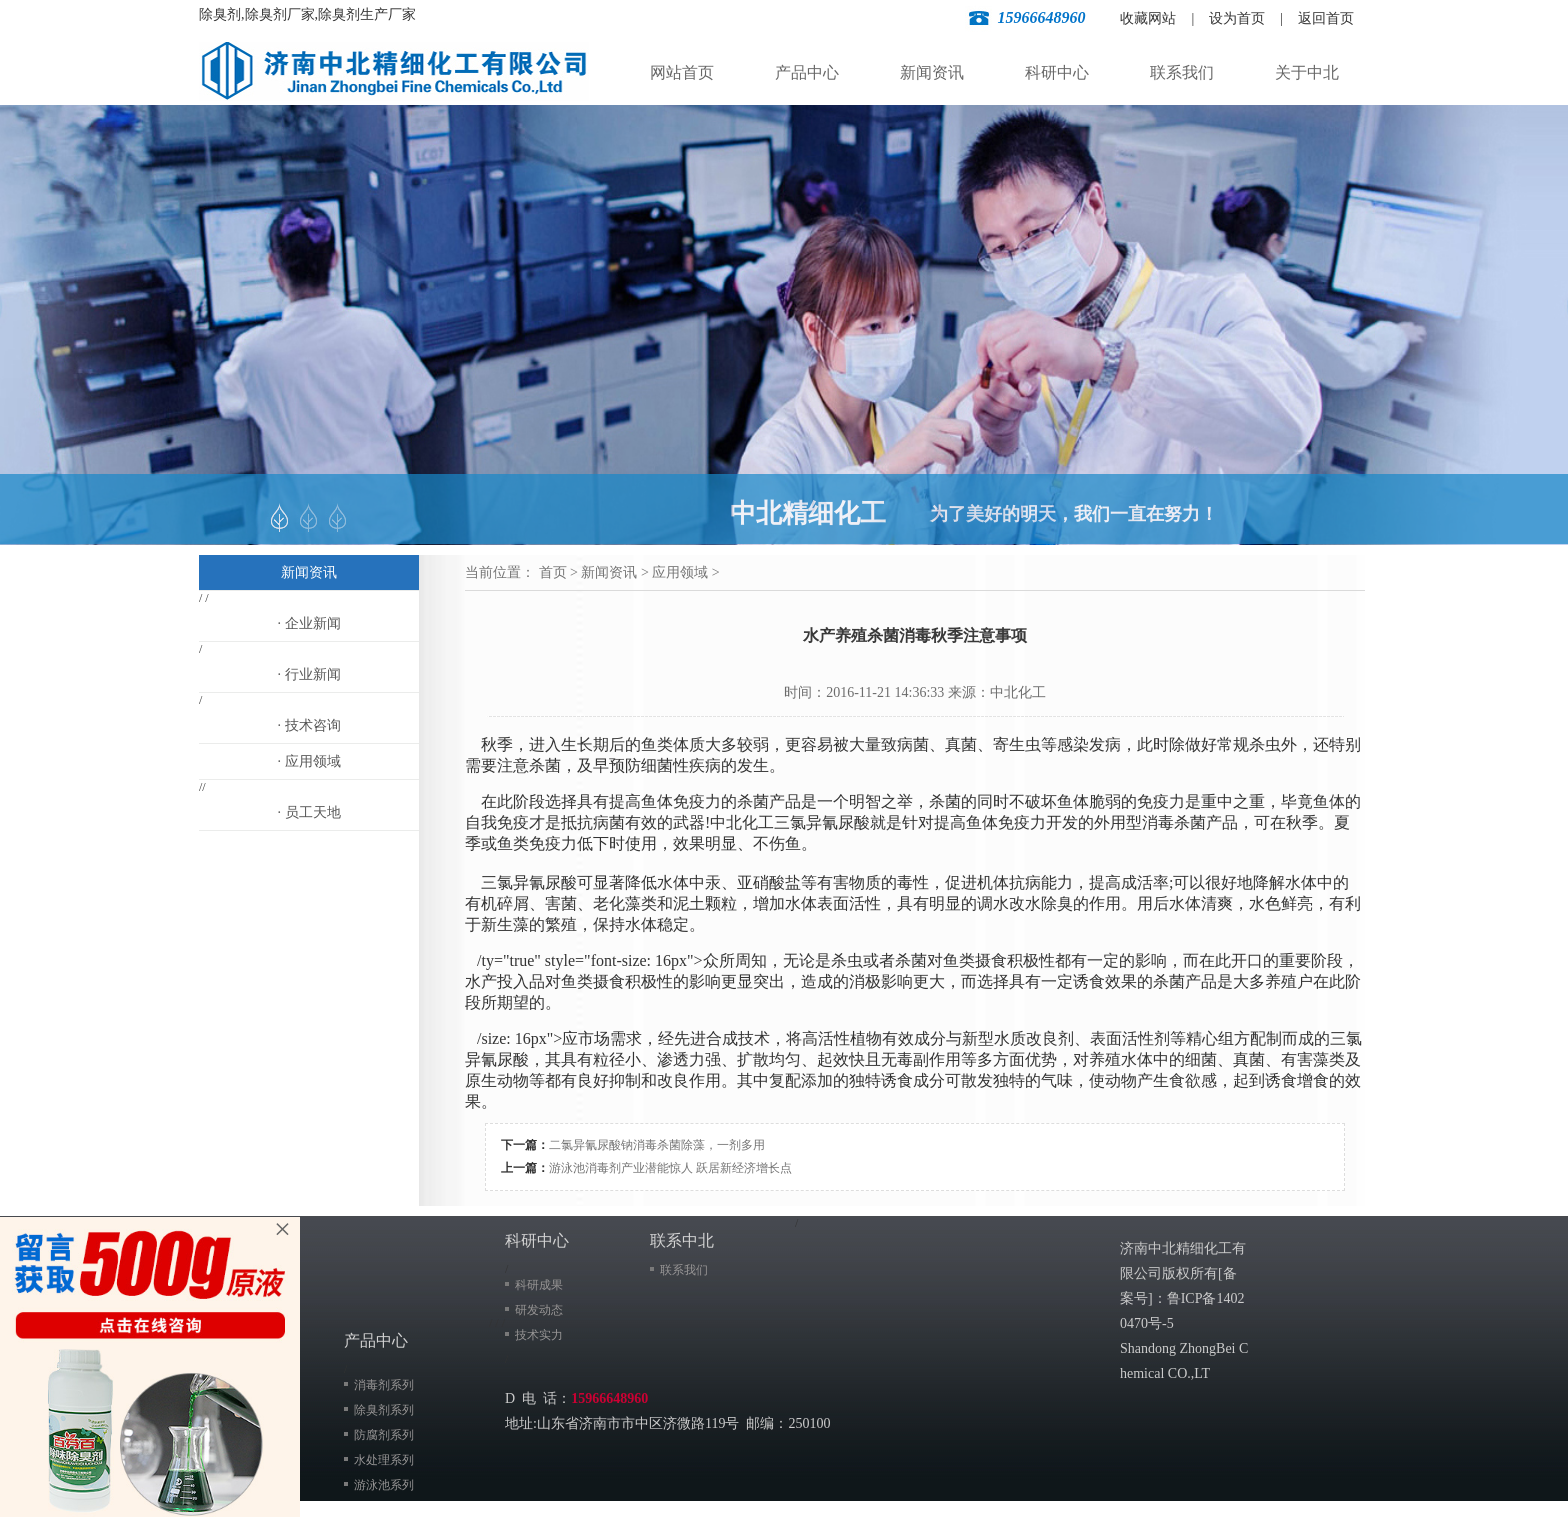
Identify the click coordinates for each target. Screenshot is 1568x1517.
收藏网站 (1148, 18)
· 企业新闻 (309, 623)
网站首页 (682, 72)
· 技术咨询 (309, 725)
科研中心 (1057, 72)
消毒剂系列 (384, 1385)
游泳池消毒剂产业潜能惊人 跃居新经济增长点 (670, 1168)
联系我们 (1182, 72)
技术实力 (539, 1335)
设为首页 (1237, 18)
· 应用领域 (309, 761)
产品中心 (807, 72)
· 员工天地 (309, 812)
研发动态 (539, 1310)
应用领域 (680, 572)
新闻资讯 (932, 72)
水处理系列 (384, 1460)
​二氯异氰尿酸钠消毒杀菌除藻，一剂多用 (657, 1145)
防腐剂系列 (384, 1435)
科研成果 (539, 1285)
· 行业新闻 (309, 674)
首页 (553, 572)
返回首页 (1326, 18)
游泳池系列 (384, 1485)
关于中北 (1307, 72)
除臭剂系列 (384, 1410)
